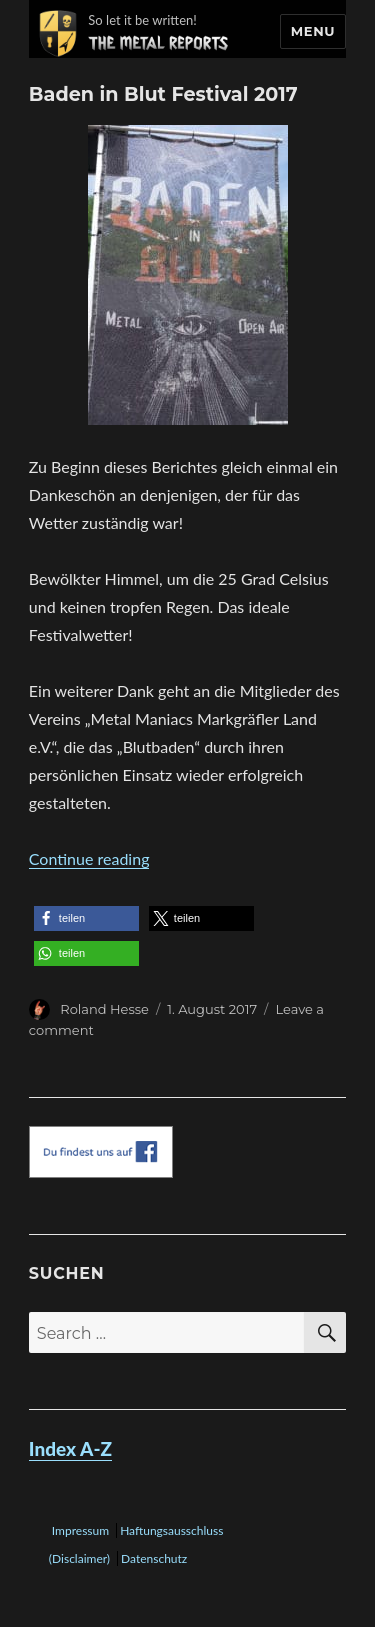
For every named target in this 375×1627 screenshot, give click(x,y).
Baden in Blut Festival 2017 (163, 94)
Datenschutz (154, 1558)
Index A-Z (70, 1448)
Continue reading (89, 858)
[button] (86, 918)
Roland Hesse (104, 1009)
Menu (313, 31)
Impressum (80, 1530)
